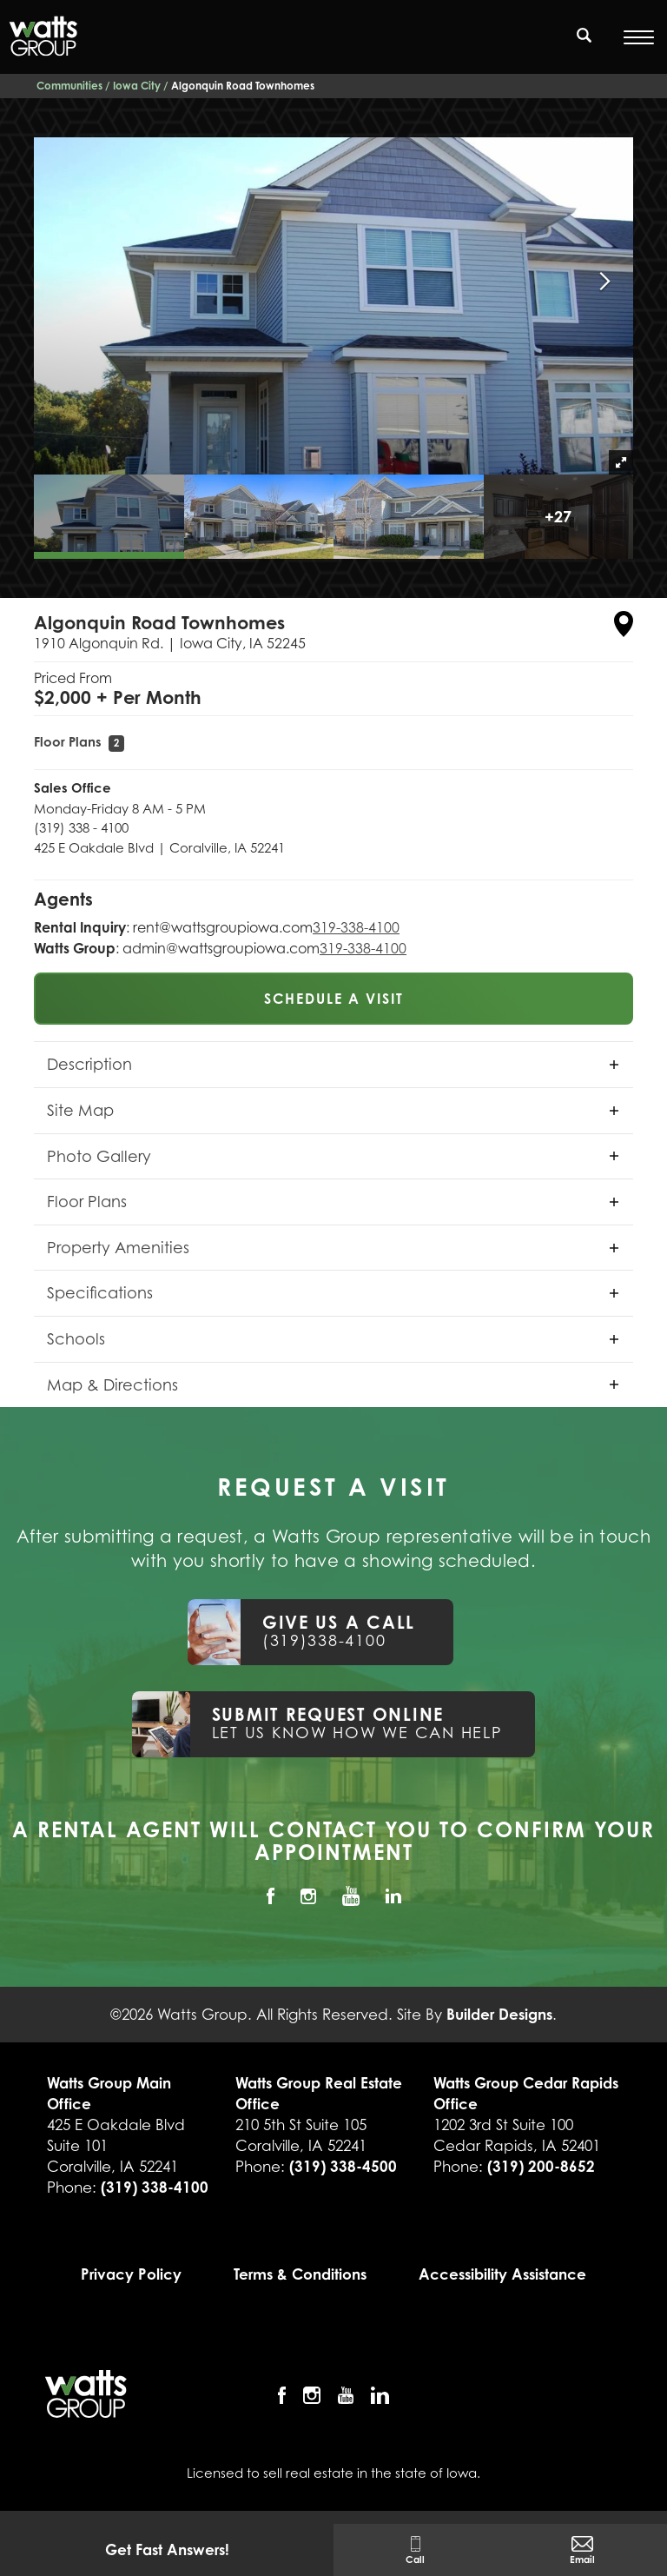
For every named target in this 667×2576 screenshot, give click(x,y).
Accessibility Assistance (502, 2274)
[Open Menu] (639, 37)
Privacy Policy (131, 2274)
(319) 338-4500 (343, 2166)
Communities (69, 85)
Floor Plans (79, 742)
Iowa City (137, 85)
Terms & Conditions (300, 2274)
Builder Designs (499, 2014)
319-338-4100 (356, 927)
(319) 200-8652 (541, 2166)
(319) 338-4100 (154, 2187)
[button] (584, 46)
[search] (584, 34)
